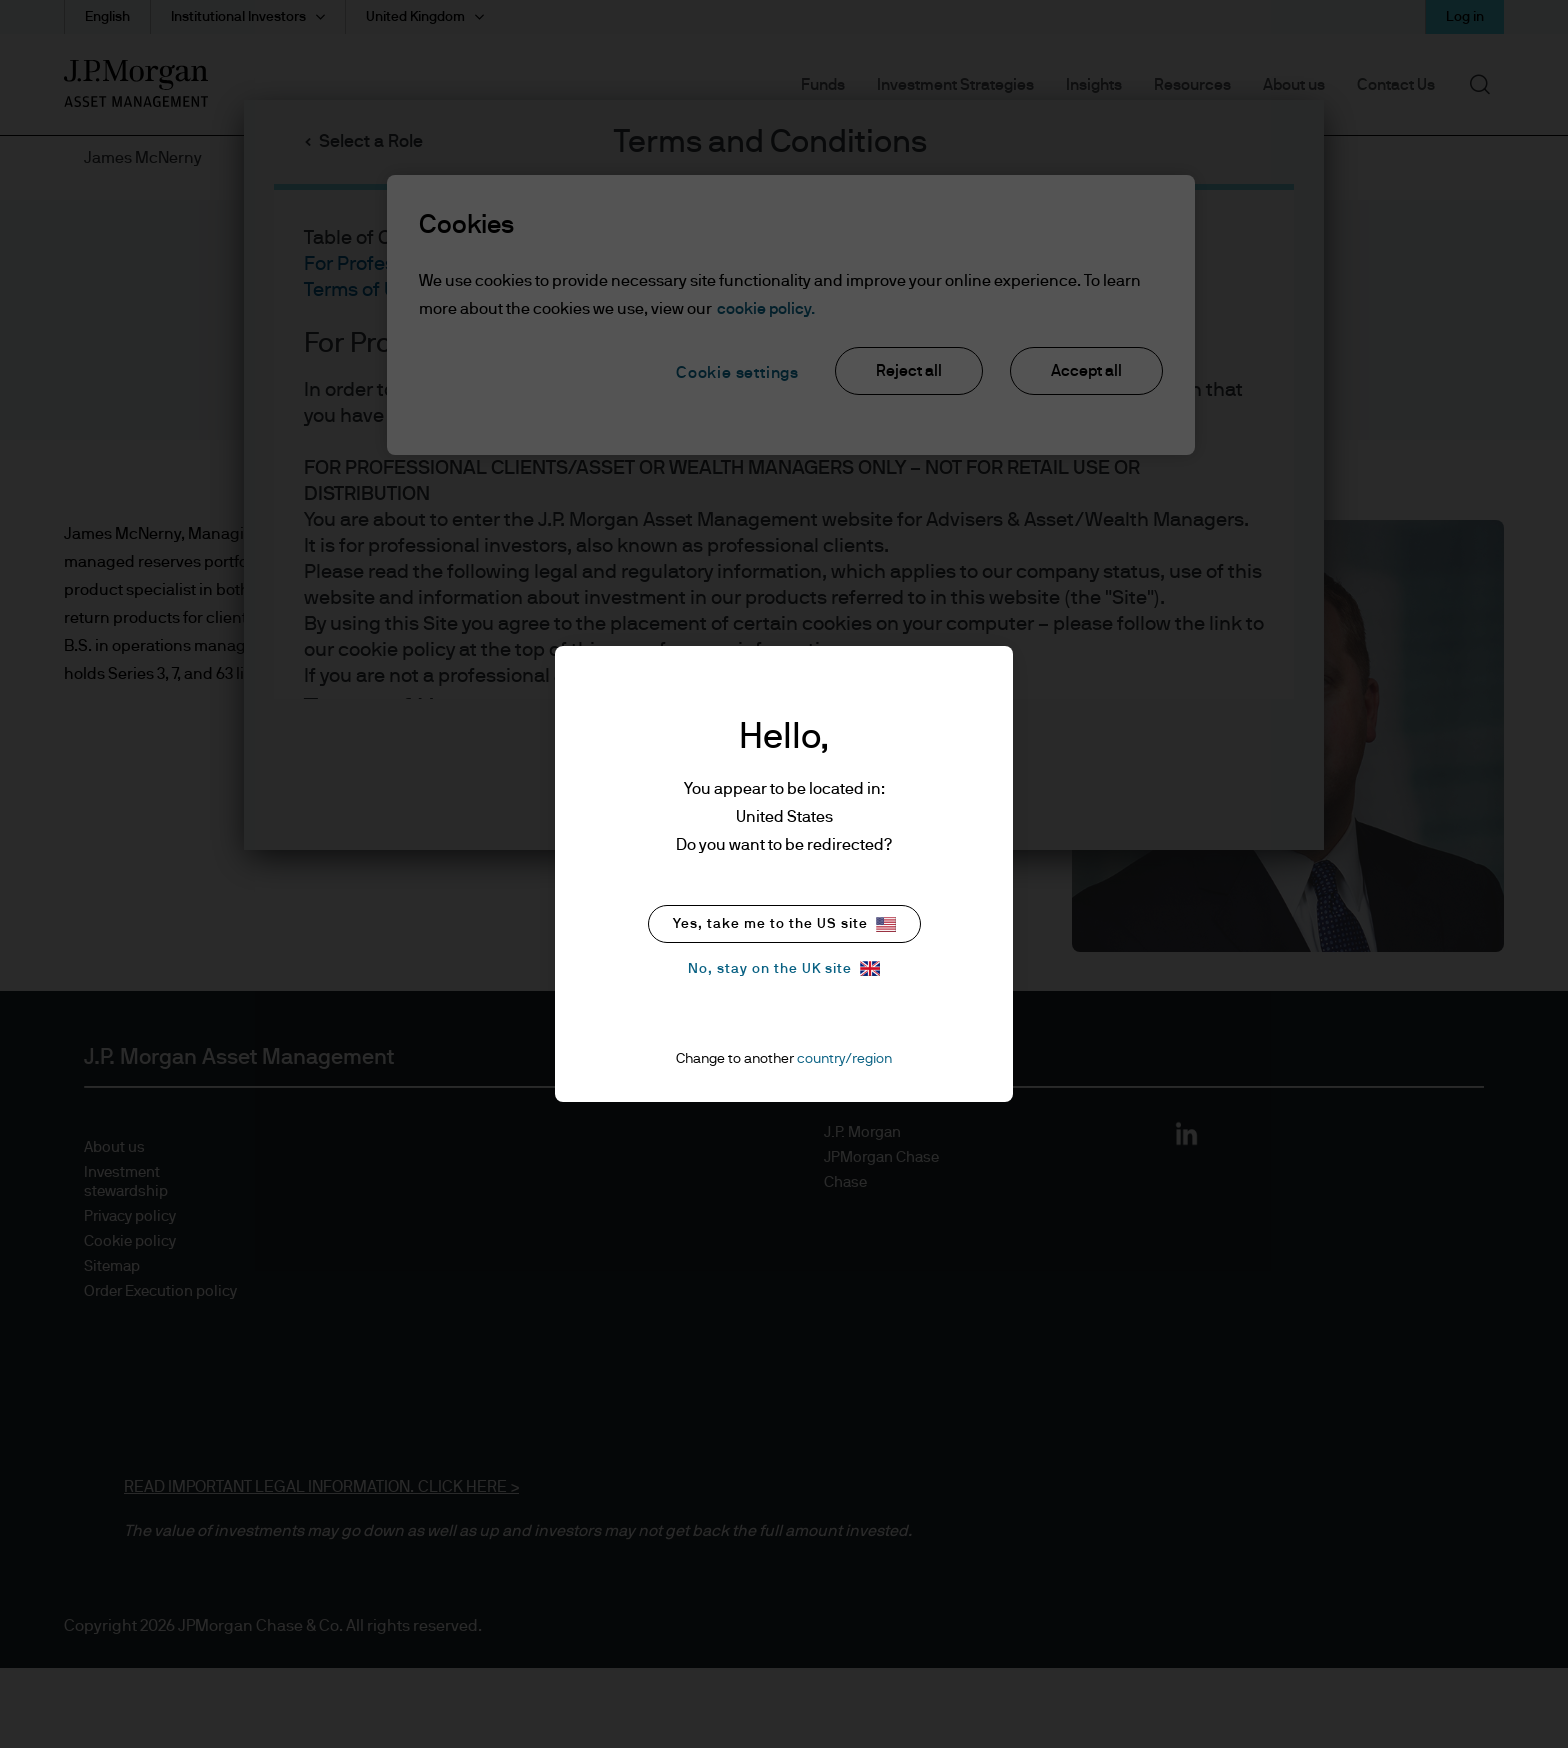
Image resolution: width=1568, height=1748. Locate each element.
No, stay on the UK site (784, 968)
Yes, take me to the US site (784, 924)
